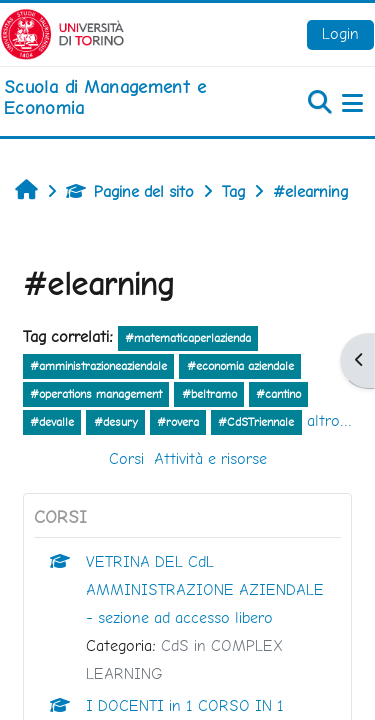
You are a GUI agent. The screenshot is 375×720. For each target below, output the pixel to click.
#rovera (178, 422)
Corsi (126, 458)
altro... (329, 420)
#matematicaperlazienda (188, 338)
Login (340, 33)
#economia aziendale (240, 366)
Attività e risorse (210, 458)
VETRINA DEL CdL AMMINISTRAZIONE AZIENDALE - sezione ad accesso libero (205, 589)
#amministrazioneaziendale (98, 366)
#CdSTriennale (256, 422)
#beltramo (209, 394)
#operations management (96, 394)
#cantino (278, 394)
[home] (125, 97)
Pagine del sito (130, 191)
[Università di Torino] (62, 32)
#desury (116, 422)
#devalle (52, 422)
